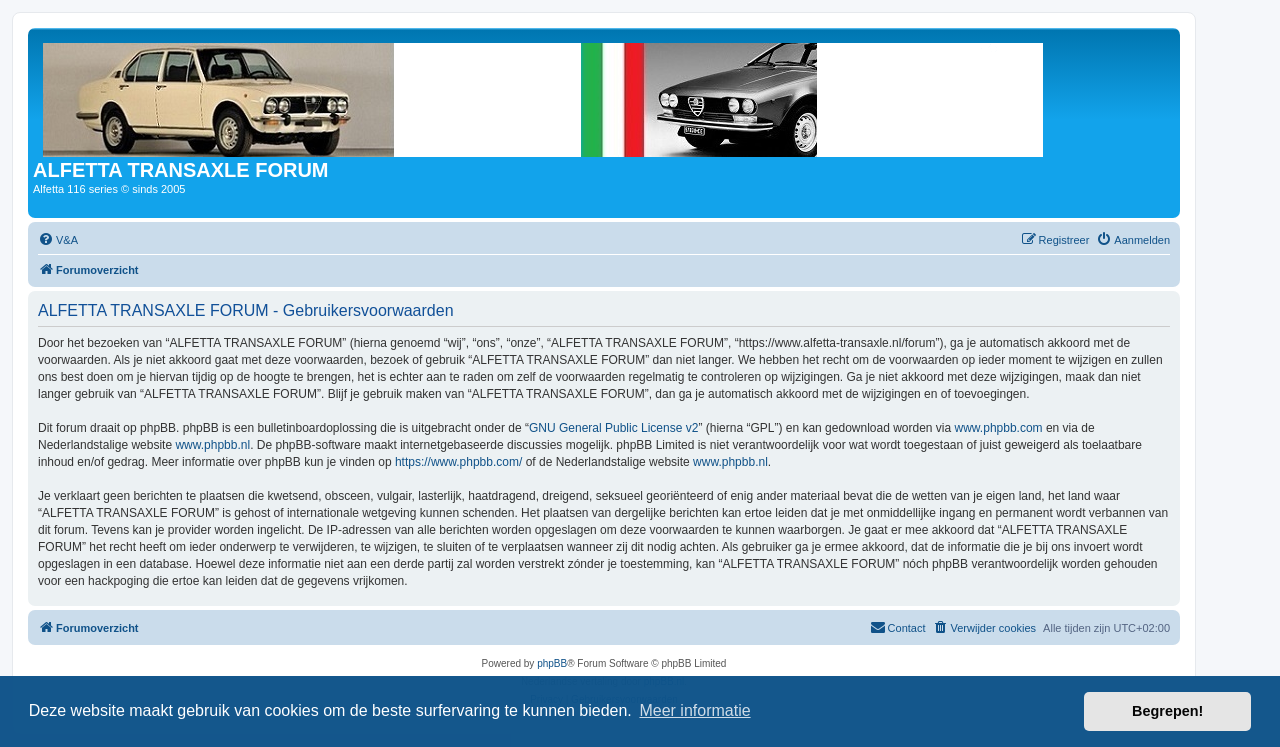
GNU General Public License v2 (613, 428)
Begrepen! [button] (1167, 711)
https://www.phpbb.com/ (458, 462)
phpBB (552, 663)
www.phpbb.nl (212, 445)
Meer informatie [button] (694, 710)
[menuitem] (58, 240)
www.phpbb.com (999, 428)
